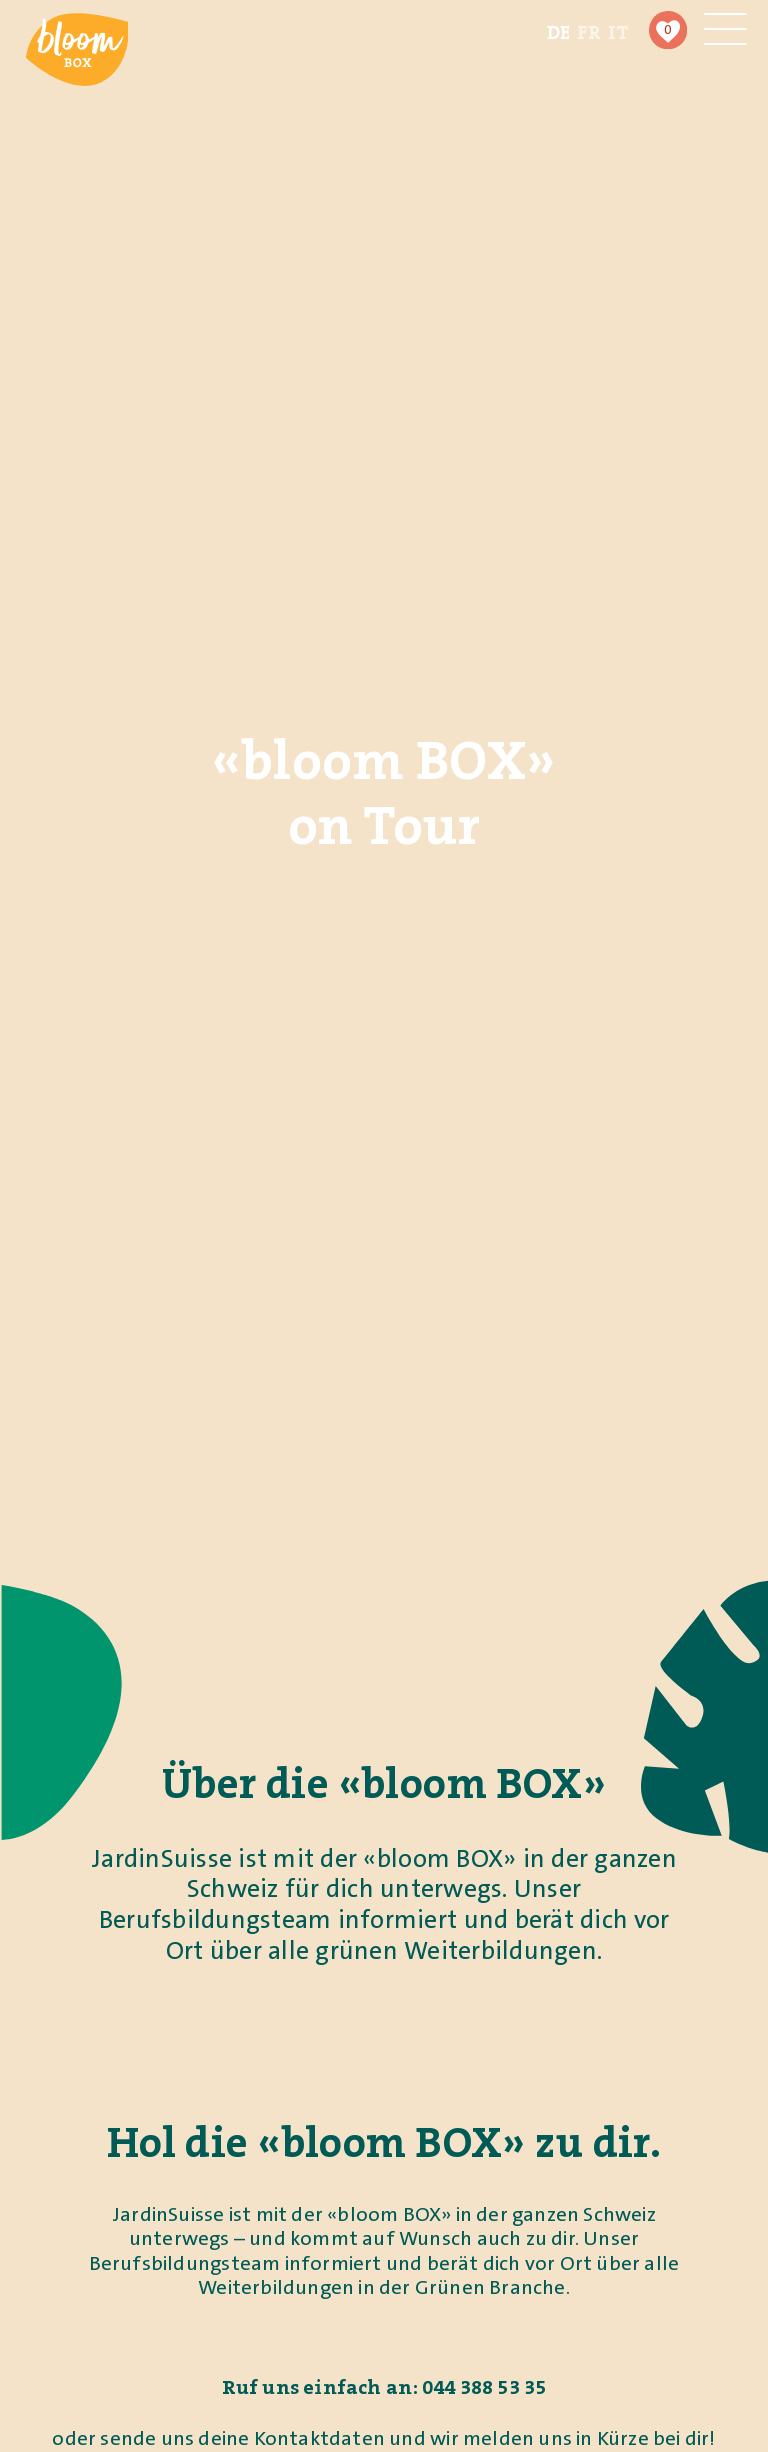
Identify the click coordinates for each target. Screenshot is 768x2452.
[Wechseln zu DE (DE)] (558, 32)
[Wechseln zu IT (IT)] (618, 32)
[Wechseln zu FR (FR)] (589, 32)
